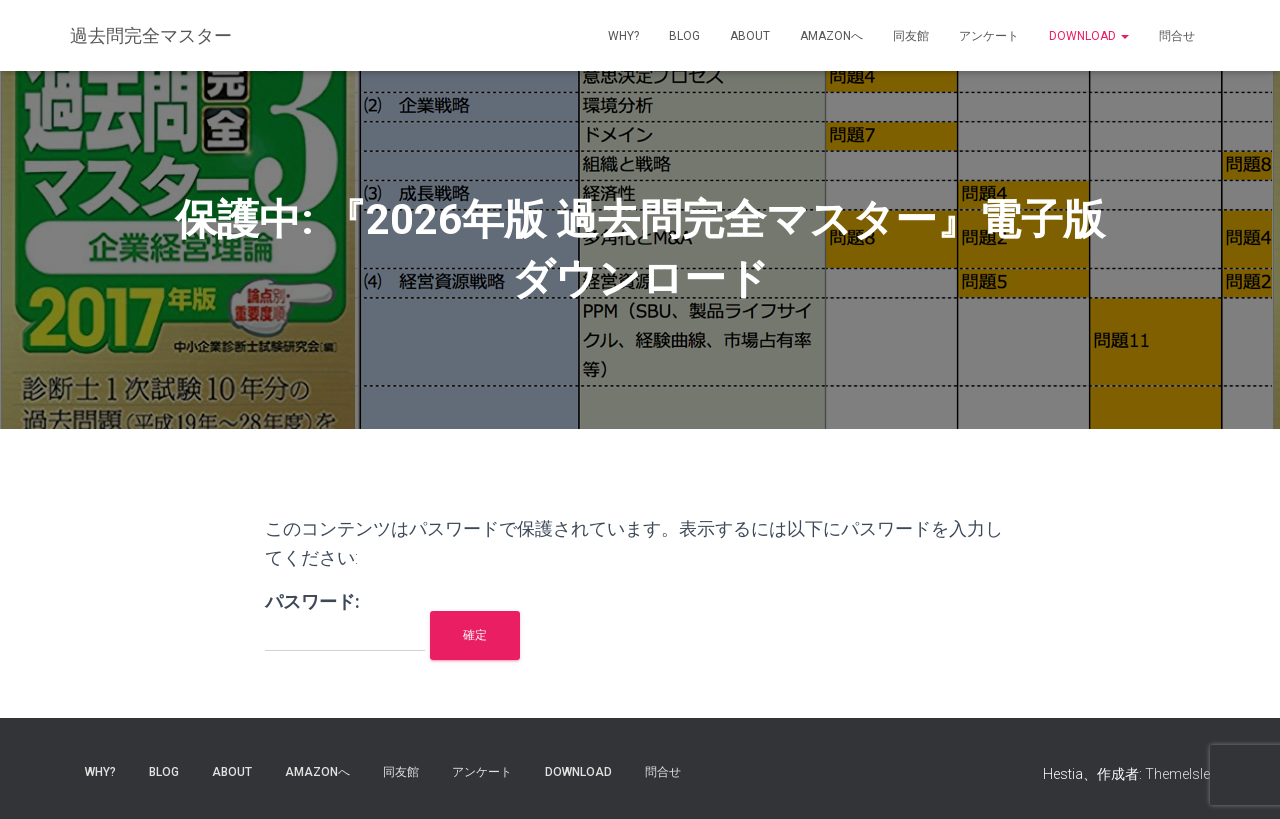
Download (1089, 36)
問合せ (1177, 36)
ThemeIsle (1177, 774)
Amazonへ (831, 36)
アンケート (989, 36)
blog (684, 36)
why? (623, 36)
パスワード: (345, 621)
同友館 (911, 36)
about (750, 36)
